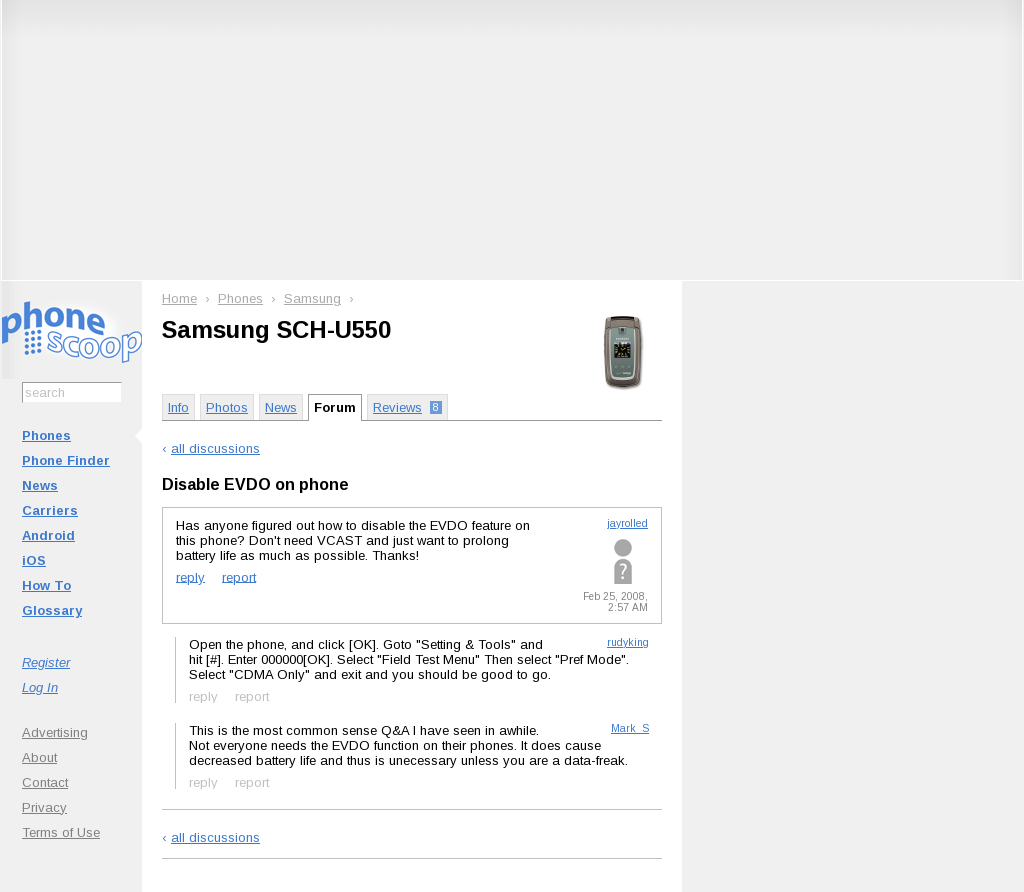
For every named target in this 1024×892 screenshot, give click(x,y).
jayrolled (627, 523)
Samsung (312, 298)
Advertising (55, 732)
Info (178, 407)
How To (46, 585)
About (39, 757)
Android (48, 535)
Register (46, 662)
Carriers (50, 510)
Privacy (44, 807)
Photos (227, 407)
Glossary (52, 610)
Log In (40, 687)
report (239, 576)
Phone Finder (66, 460)
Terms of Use (61, 832)
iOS (34, 560)
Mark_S (630, 728)
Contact (45, 782)
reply (190, 576)
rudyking (628, 642)
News (40, 485)
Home (179, 298)
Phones (46, 435)
